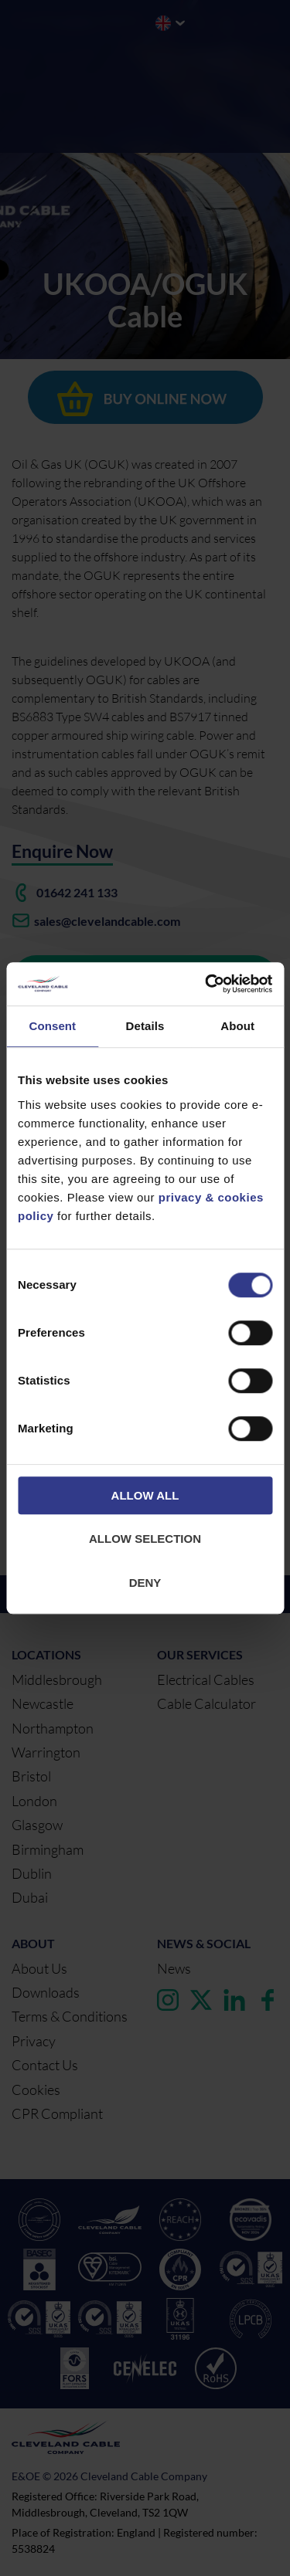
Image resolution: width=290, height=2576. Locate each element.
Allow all (145, 1495)
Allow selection (145, 1538)
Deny (145, 1582)
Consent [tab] (52, 1025)
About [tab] (237, 1025)
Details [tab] (145, 1025)
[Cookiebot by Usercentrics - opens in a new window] (206, 984)
